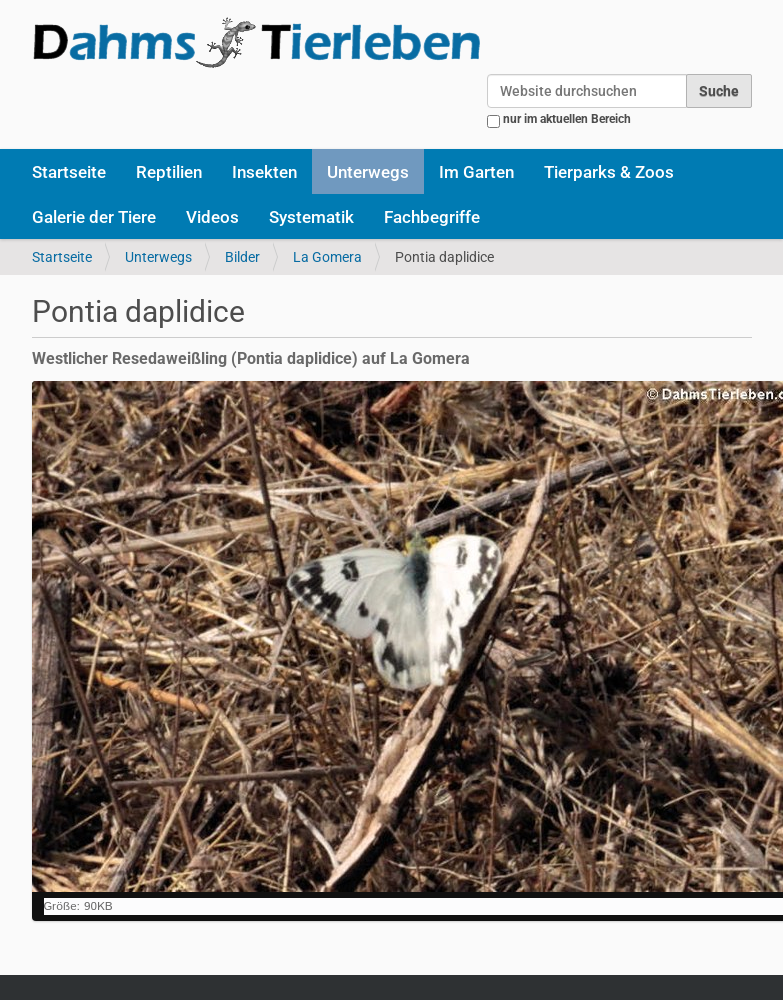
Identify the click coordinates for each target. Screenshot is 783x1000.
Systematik (311, 217)
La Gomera (327, 257)
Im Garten (476, 172)
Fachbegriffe (432, 217)
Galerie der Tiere (94, 217)
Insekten (264, 172)
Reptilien (169, 172)
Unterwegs (368, 172)
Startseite (69, 172)
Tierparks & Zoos (609, 172)
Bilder (242, 257)
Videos (212, 217)
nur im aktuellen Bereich (567, 119)
